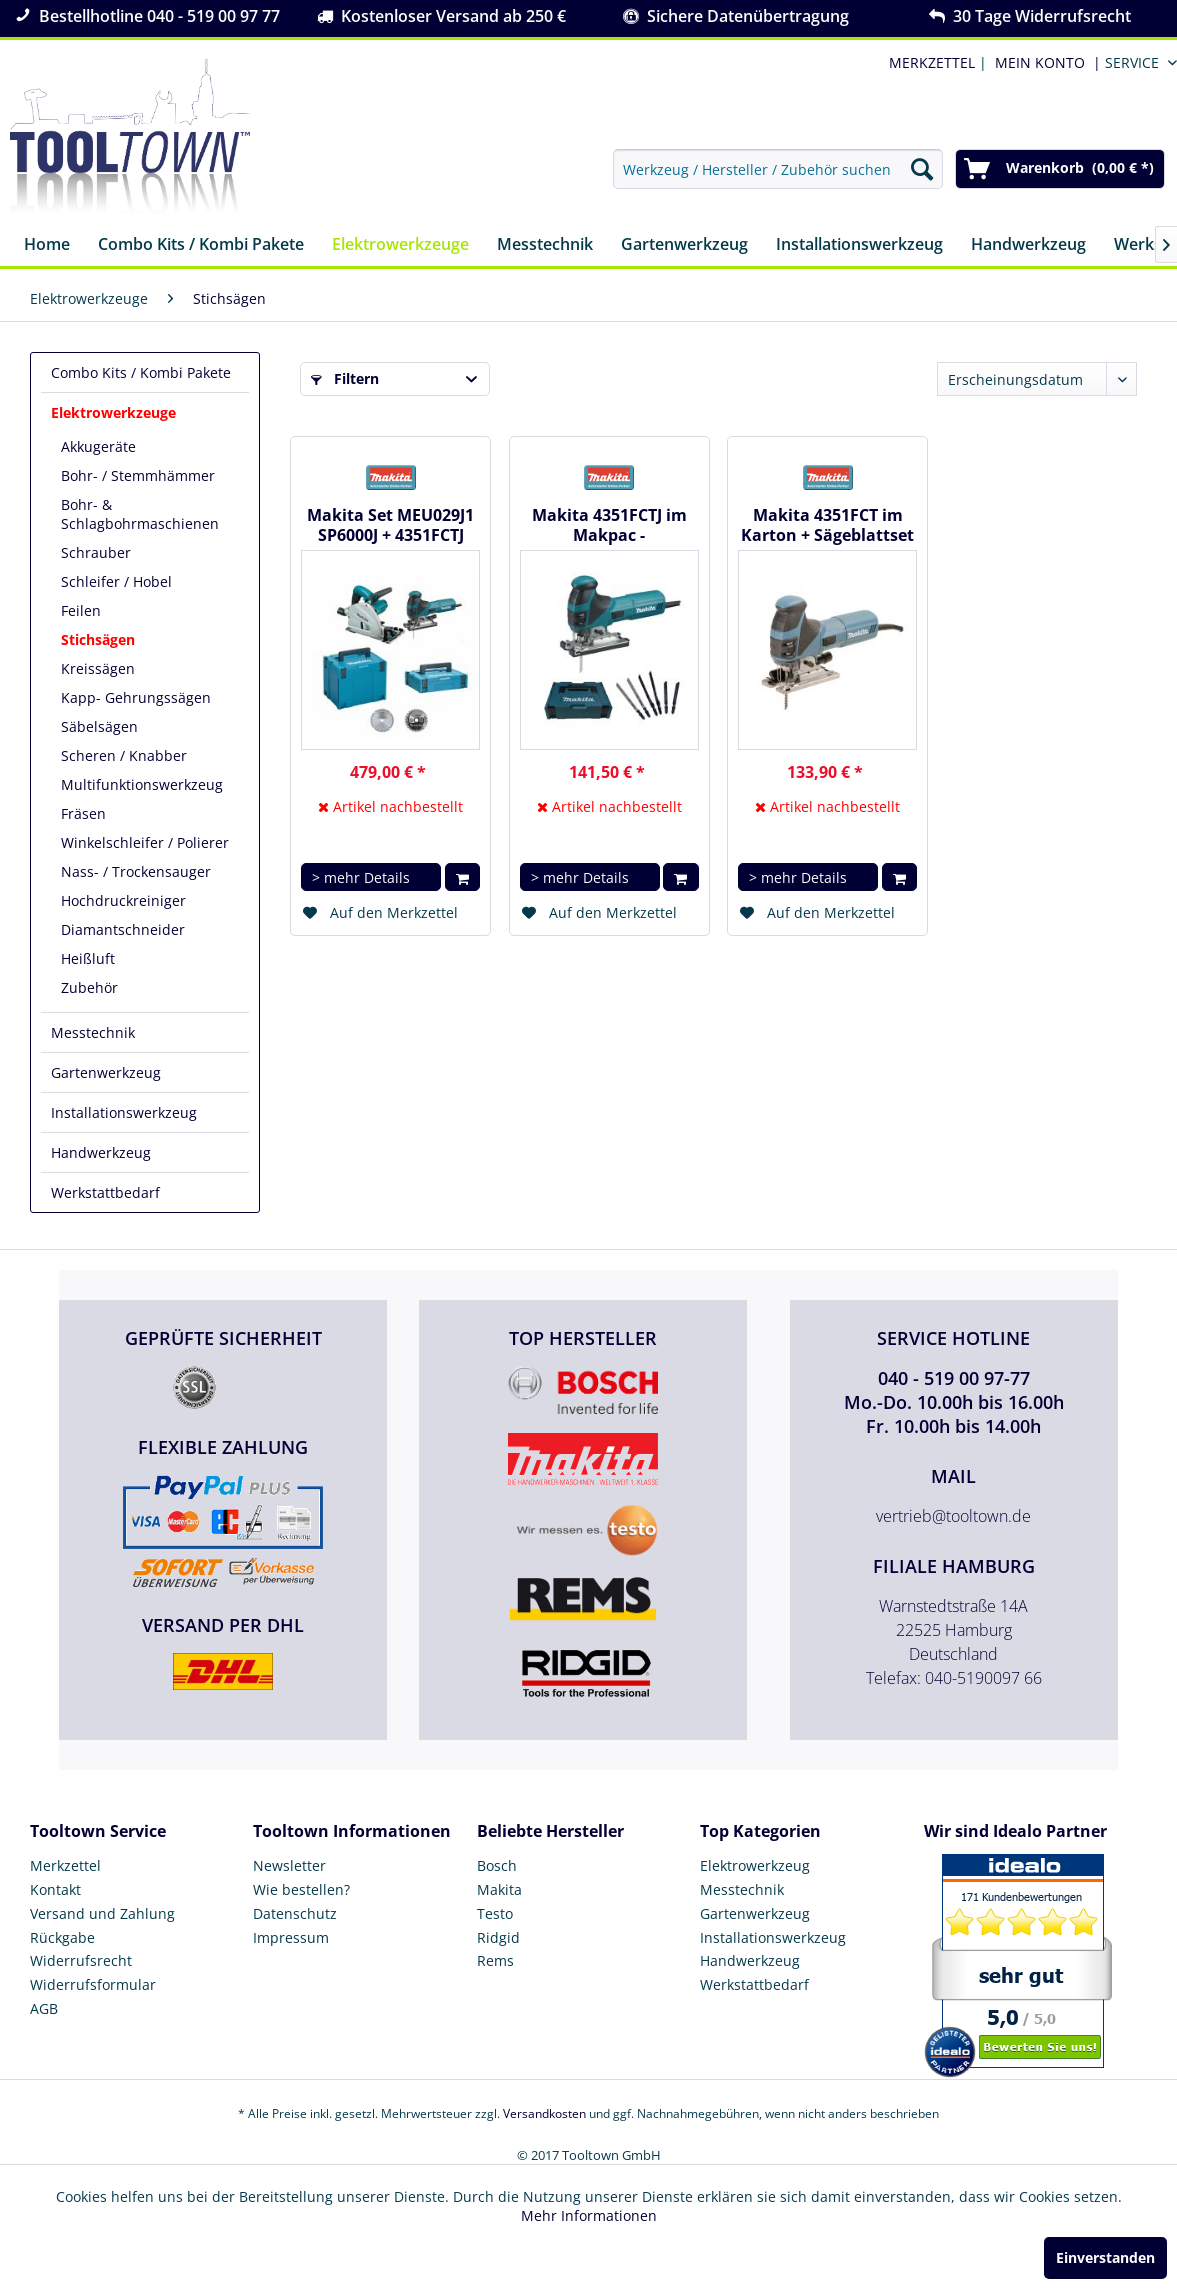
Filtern (345, 378)
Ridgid (498, 1937)
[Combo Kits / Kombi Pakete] (201, 245)
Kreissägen (98, 668)
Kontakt (55, 1889)
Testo (495, 1913)
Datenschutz (295, 1913)
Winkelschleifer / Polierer (145, 842)
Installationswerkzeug (124, 1112)
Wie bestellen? (301, 1889)
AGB (44, 2008)
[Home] (47, 245)
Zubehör (89, 987)
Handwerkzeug (101, 1152)
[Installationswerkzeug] (859, 245)
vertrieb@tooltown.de (953, 1516)
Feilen (81, 610)
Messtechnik (93, 1032)
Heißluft (88, 958)
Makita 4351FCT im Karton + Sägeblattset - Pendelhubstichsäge (827, 525)
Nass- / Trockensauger (136, 871)
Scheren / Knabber (124, 755)
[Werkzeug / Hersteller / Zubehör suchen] (778, 169)
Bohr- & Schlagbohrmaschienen (140, 514)
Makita (499, 1889)
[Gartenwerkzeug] (684, 245)
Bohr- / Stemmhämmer (138, 475)
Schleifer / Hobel (116, 581)
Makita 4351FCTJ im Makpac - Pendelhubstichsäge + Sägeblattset (609, 525)
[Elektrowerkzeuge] (400, 245)
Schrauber (96, 552)
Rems (495, 1960)
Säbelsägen (99, 726)
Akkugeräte (98, 446)
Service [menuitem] (1132, 62)
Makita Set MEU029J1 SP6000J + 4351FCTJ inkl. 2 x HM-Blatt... (390, 525)
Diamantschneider (123, 929)
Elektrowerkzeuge (113, 412)
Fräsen (83, 813)
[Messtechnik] (545, 245)
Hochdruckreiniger (123, 900)
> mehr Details (361, 877)
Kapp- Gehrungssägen (136, 697)
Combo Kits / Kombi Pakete (141, 372)
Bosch (497, 1865)
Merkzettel (65, 1865)
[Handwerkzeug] (1028, 245)
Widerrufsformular (93, 1984)
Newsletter (289, 1865)
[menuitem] (1044, 62)
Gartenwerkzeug (106, 1072)
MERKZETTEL (932, 62)
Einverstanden (1105, 2257)
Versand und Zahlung (102, 1913)
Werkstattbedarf (105, 1192)
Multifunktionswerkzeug (142, 784)
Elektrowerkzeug (755, 1865)
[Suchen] (922, 169)
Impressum (291, 1937)
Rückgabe (62, 1937)
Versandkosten (544, 2113)
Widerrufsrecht (81, 1960)
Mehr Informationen (589, 2215)
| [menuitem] (936, 62)
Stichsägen (98, 639)
